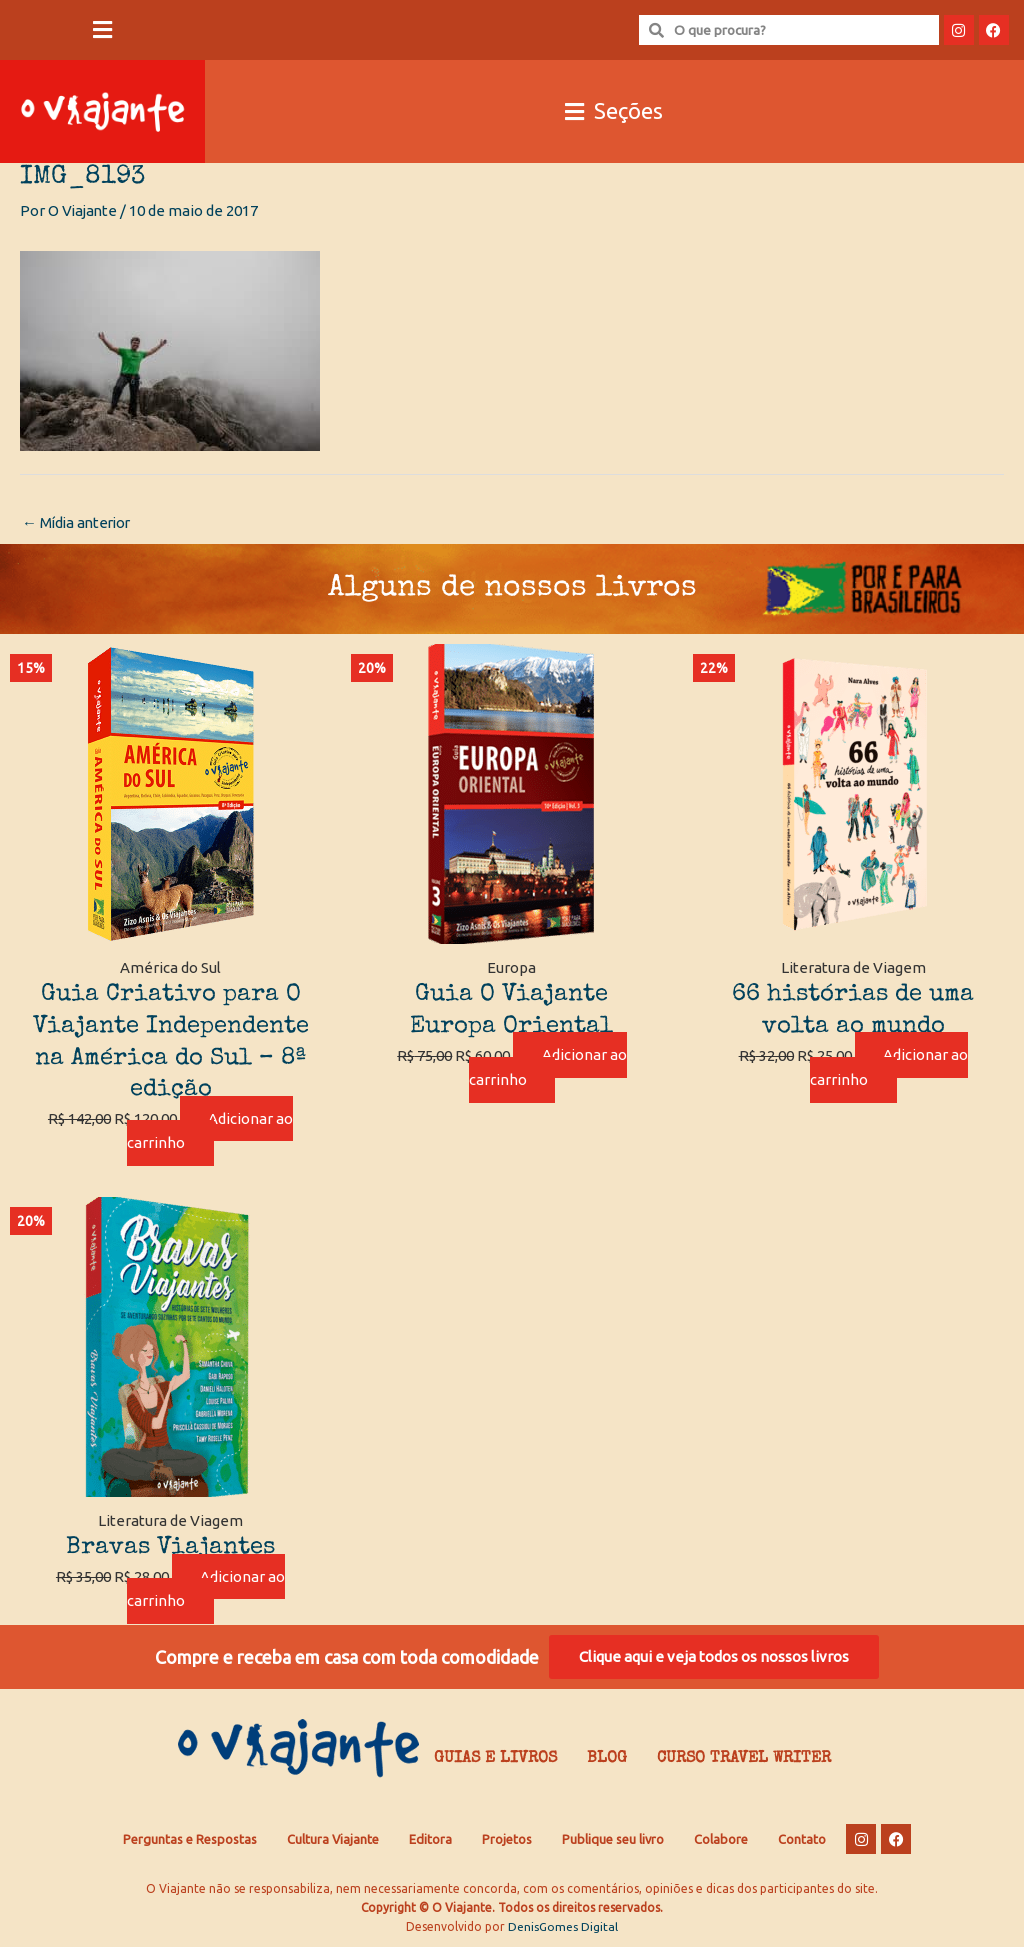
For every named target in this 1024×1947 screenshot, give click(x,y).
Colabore (721, 1839)
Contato (802, 1839)
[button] (102, 30)
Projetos (507, 1839)
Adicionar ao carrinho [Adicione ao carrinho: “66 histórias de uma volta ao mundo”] (889, 1068)
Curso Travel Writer (744, 1760)
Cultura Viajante (333, 1839)
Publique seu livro (613, 1839)
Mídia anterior (79, 522)
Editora (430, 1839)
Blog (607, 1760)
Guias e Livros (495, 1760)
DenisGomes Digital (563, 1927)
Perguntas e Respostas (190, 1839)
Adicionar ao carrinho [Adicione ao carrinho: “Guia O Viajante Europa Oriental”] (548, 1068)
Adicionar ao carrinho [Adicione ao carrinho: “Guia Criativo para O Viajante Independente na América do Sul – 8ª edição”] (211, 1131)
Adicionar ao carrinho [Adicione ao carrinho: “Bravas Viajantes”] (207, 1589)
